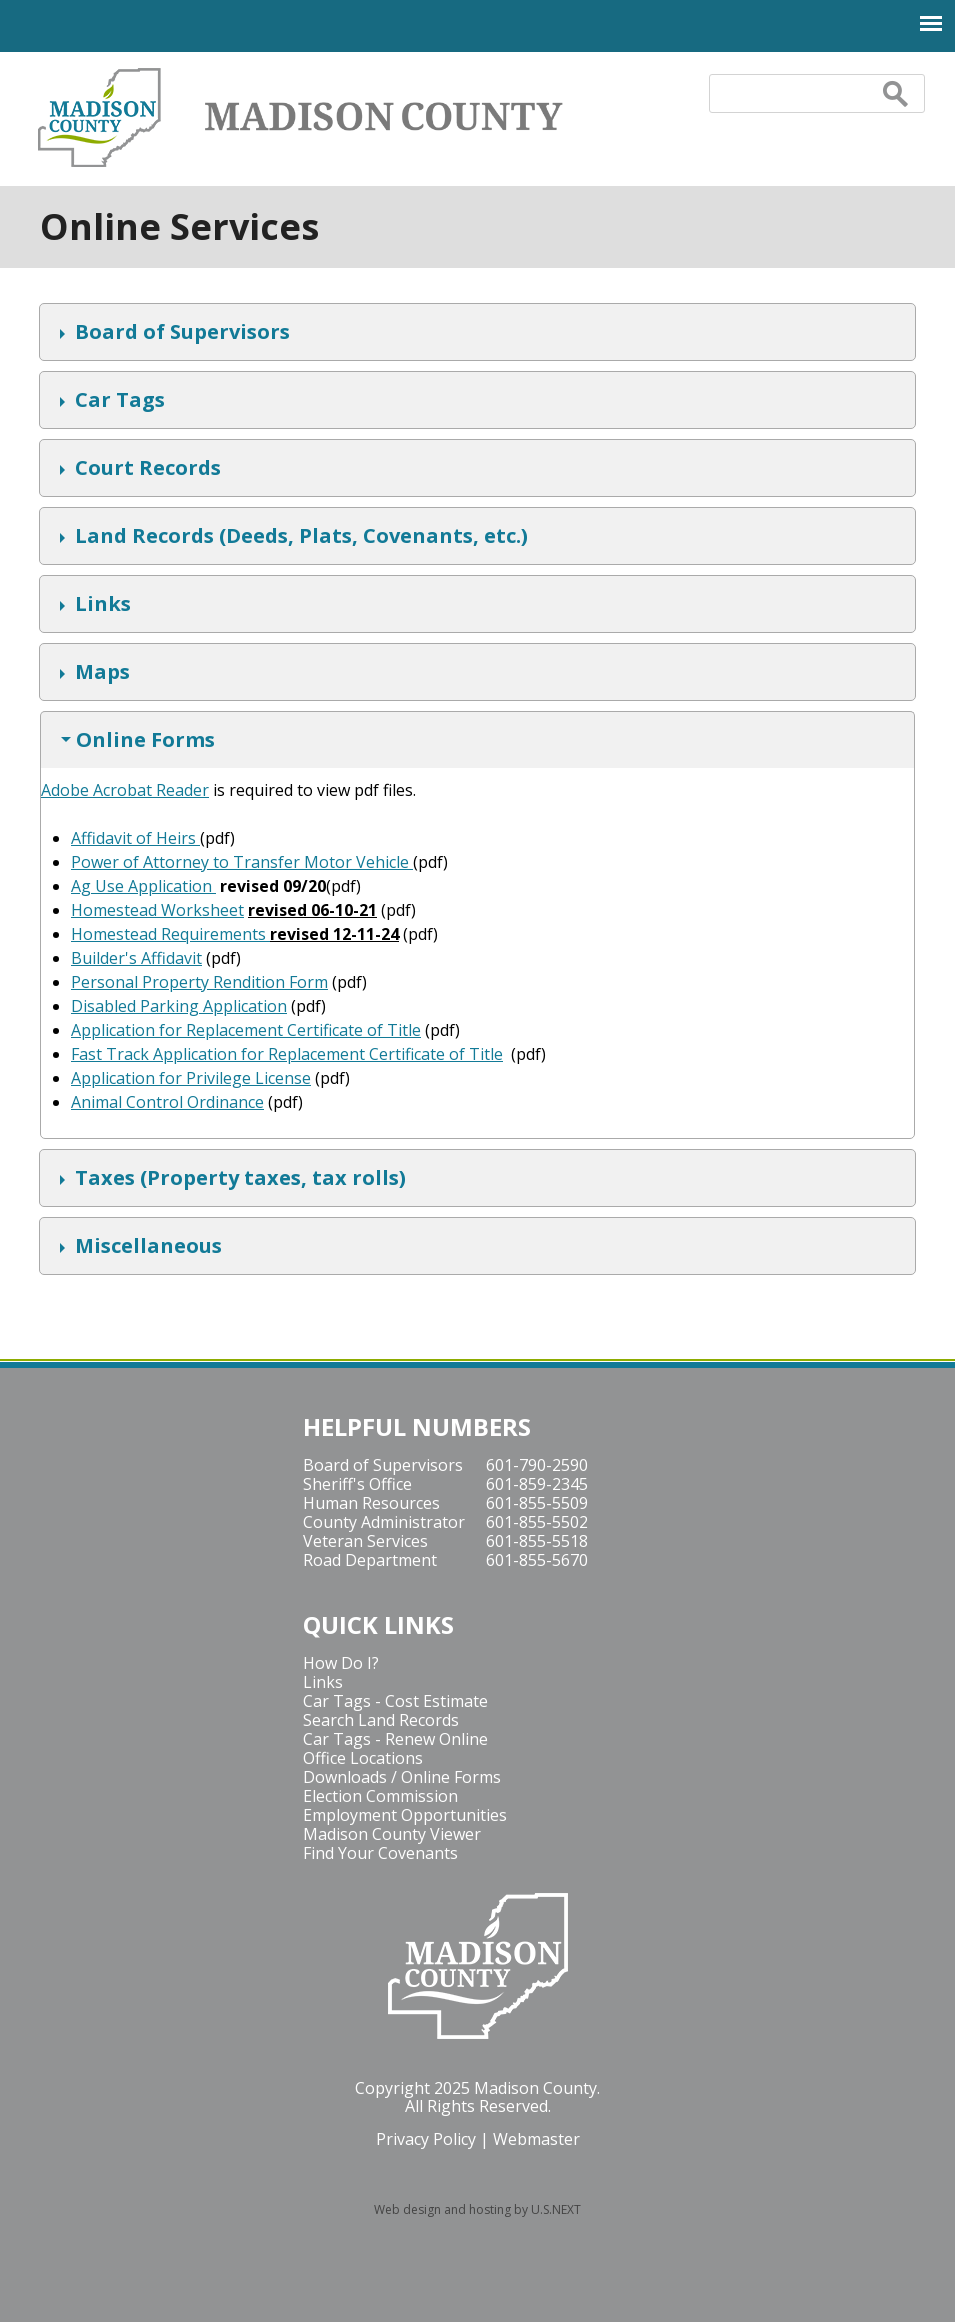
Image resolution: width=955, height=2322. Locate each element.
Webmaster (536, 2139)
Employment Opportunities (405, 1815)
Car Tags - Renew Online (395, 1739)
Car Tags (117, 402)
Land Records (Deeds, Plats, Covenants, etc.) (299, 538)
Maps (100, 674)
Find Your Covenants (380, 1853)
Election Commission (380, 1796)
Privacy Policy (426, 2139)
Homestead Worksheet (157, 910)
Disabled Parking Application (179, 1006)
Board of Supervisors (180, 334)
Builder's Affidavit (136, 958)
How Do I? (341, 1663)
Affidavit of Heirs (135, 838)
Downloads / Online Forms (402, 1777)
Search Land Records (381, 1720)
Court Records (145, 470)
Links (100, 606)
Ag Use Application (141, 886)
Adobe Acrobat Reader (125, 790)
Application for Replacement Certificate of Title (246, 1030)
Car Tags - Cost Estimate (395, 1701)
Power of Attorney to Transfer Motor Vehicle (242, 862)
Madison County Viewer (392, 1834)
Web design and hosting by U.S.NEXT (477, 2209)
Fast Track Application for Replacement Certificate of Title (287, 1054)
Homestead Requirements (170, 934)
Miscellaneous (146, 1248)
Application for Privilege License (191, 1078)
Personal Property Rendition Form (199, 982)
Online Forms (143, 742)
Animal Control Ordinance (167, 1102)
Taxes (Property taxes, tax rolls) (238, 1180)
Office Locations (363, 1758)
